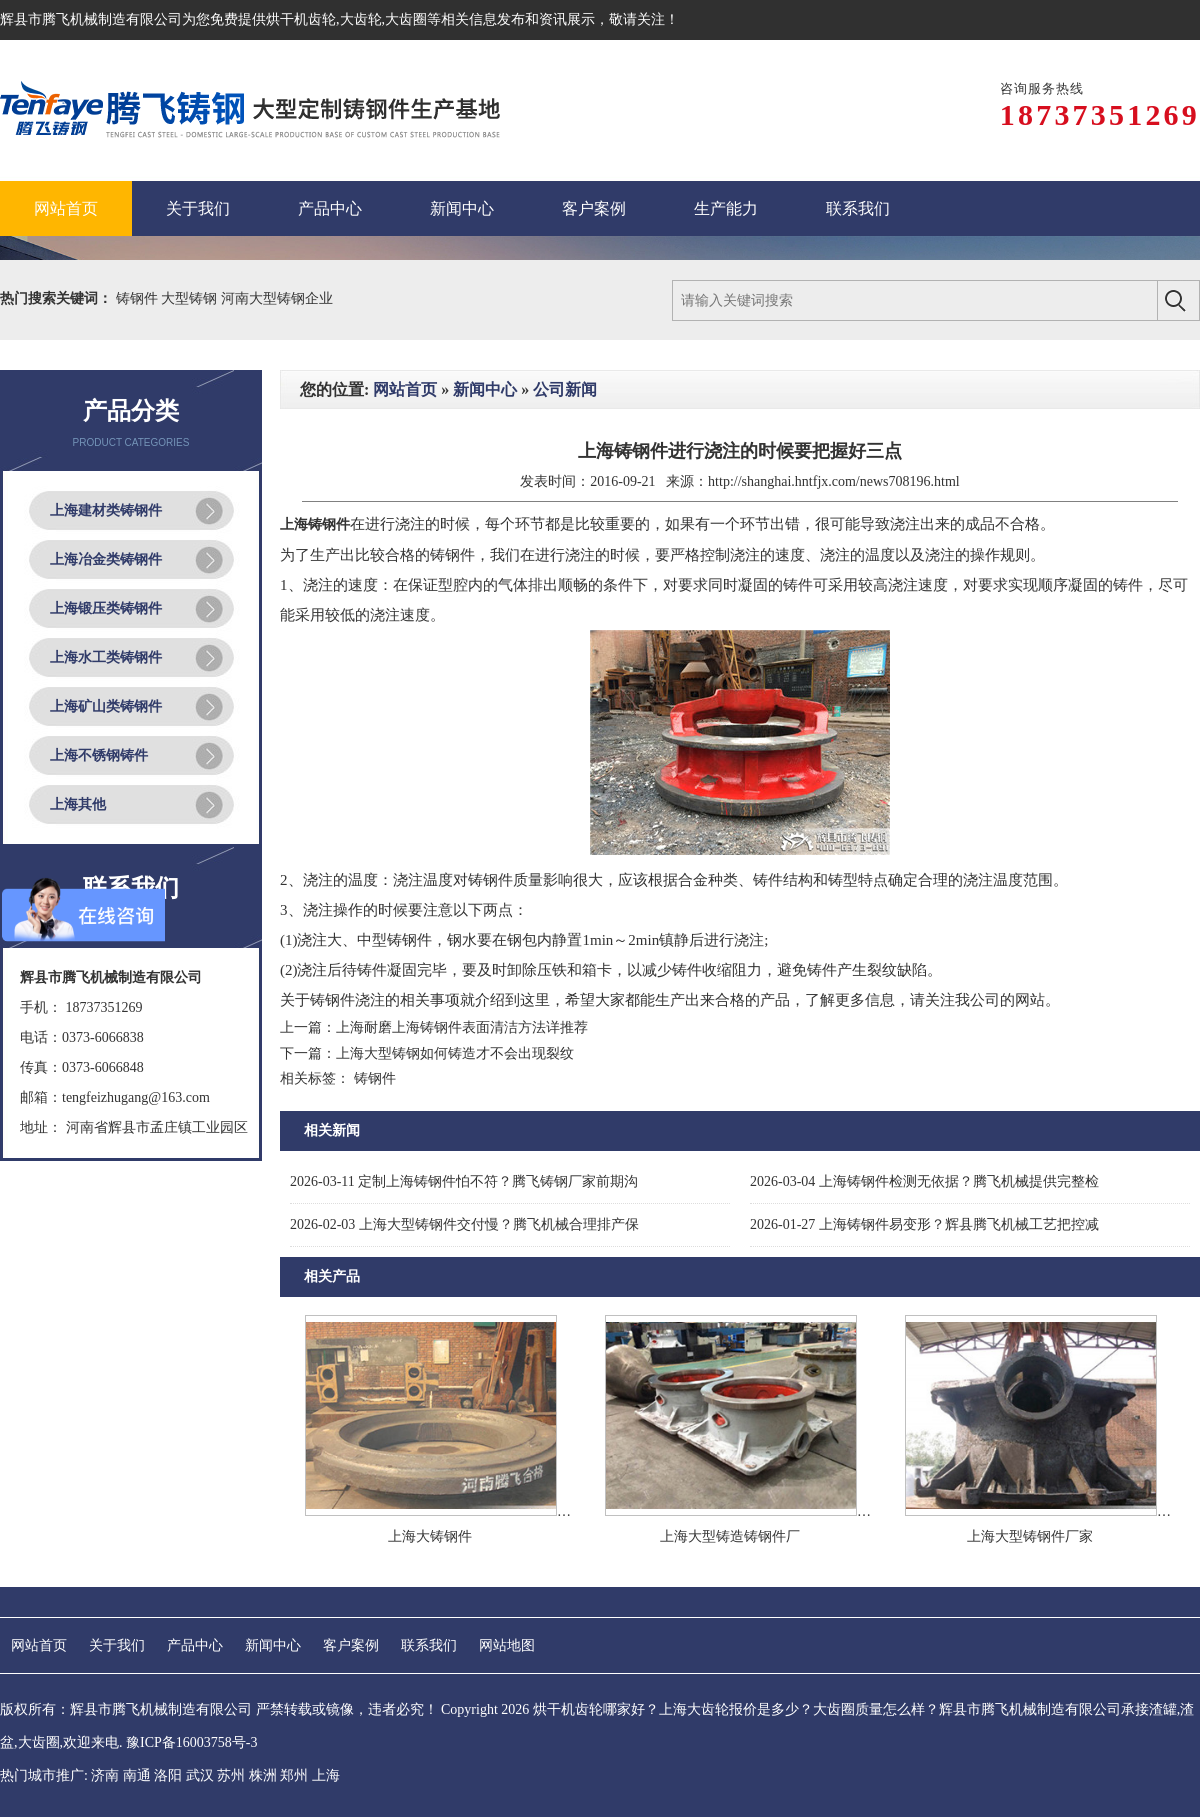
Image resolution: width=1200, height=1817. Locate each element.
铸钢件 (139, 298)
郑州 (294, 1775)
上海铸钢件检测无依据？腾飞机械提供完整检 (924, 1181)
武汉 (200, 1775)
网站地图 (507, 1645)
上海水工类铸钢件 (106, 657)
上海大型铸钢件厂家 (1030, 1536)
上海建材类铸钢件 (106, 510)
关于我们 (117, 1645)
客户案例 (351, 1645)
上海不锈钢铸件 (99, 755)
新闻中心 (485, 389)
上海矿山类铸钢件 (106, 706)
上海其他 (78, 804)
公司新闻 (565, 389)
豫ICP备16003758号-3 (191, 1742)
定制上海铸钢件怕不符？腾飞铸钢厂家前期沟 (464, 1181)
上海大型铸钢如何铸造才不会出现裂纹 (455, 1053)
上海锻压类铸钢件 (106, 608)
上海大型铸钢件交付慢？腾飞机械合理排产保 (464, 1224)
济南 (105, 1775)
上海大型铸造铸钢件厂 (730, 1536)
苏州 (231, 1775)
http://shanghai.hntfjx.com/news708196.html (834, 481)
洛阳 (168, 1775)
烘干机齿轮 (301, 19)
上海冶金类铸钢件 (106, 559)
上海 (326, 1775)
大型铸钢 (191, 298)
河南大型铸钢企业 (277, 298)
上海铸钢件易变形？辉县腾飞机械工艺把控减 (924, 1224)
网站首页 (405, 389)
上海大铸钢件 (430, 1536)
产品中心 (195, 1645)
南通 (137, 1775)
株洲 (263, 1775)
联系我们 (429, 1645)
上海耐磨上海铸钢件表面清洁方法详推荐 (462, 1027)
